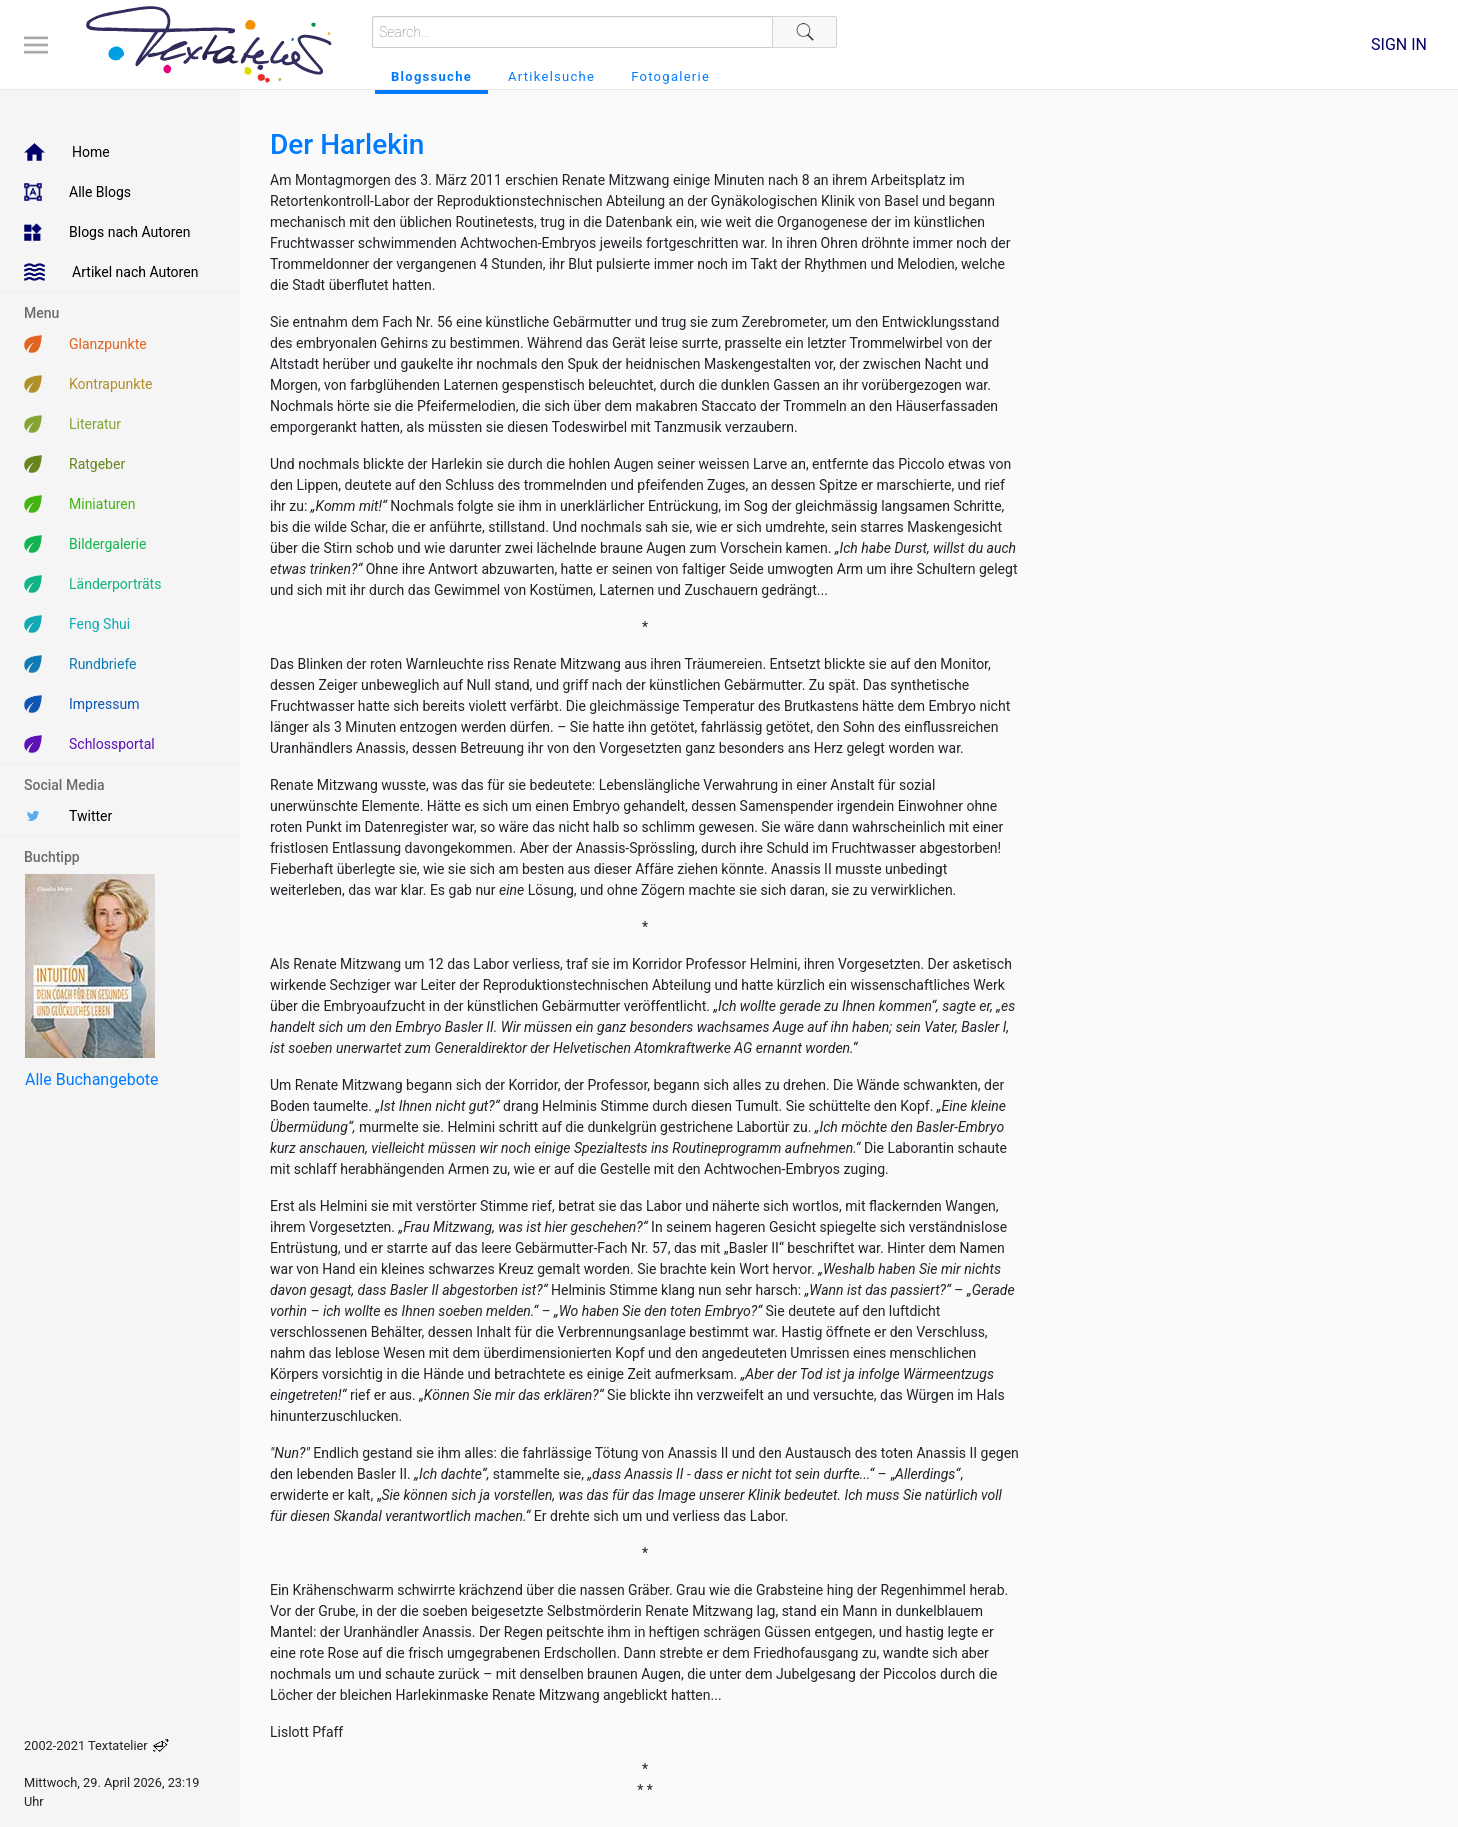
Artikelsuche (551, 76)
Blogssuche (431, 76)
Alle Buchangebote (91, 1079)
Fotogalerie (670, 76)
